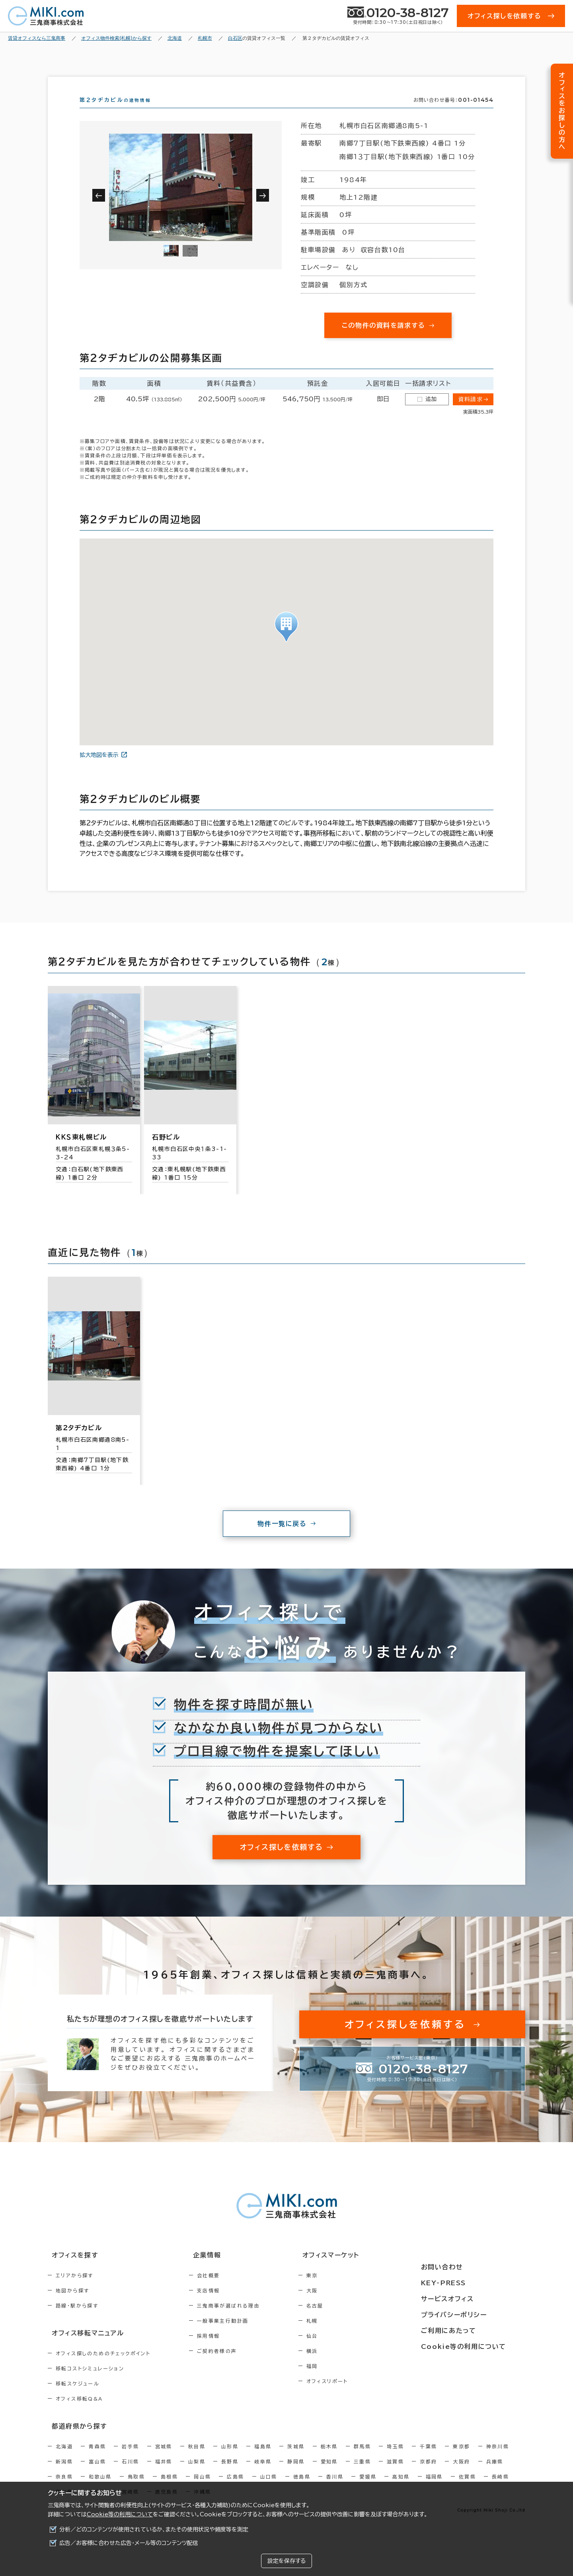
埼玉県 (395, 2458)
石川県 (130, 2473)
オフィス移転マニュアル (82, 2346)
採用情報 (225, 2350)
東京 (346, 2289)
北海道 (64, 2458)
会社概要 (225, 2289)
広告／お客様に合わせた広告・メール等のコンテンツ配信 (128, 2543)
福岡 (346, 2380)
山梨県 (196, 2473)
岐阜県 (262, 2473)
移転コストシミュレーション (90, 2381)
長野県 (229, 2473)
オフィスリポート (361, 2395)
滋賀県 (395, 2473)
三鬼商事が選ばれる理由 (245, 2319)
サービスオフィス (468, 2299)
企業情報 (219, 2270)
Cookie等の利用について (120, 2514)
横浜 (346, 2365)
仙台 (346, 2350)
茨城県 (295, 2458)
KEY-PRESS (465, 2284)
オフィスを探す (70, 2270)
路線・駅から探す (77, 2319)
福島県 (262, 2458)
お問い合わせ (463, 2270)
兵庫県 (494, 2473)
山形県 (229, 2458)
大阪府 (461, 2473)
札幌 (346, 2335)
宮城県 (163, 2458)
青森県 (97, 2458)
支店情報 (225, 2304)
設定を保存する (286, 2561)
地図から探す (72, 2304)
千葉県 (428, 2458)
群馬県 (362, 2458)
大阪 (346, 2304)
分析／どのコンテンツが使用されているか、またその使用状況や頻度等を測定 (153, 2529)
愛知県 (329, 2473)
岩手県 (130, 2458)
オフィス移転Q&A (79, 2411)
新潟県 (64, 2473)
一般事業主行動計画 (240, 2335)
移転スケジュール (77, 2396)
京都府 (428, 2473)
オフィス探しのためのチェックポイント (103, 2366)
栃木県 (329, 2458)
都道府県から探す (74, 2438)
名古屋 (348, 2319)
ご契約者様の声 (234, 2365)
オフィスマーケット (359, 2270)
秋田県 (196, 2458)
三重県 (362, 2473)
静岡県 (295, 2473)
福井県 (163, 2473)
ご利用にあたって (469, 2328)
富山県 (97, 2473)
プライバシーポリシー (474, 2314)
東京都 (461, 2458)
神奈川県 (497, 2458)
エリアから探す (75, 2289)
